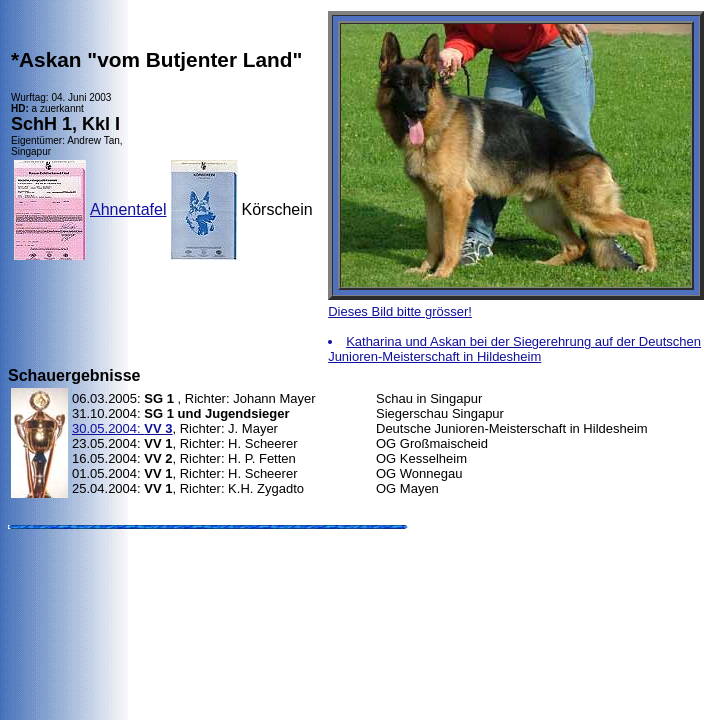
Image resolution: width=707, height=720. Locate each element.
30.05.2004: (122, 428)
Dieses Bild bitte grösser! (400, 311)
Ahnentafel (128, 209)
